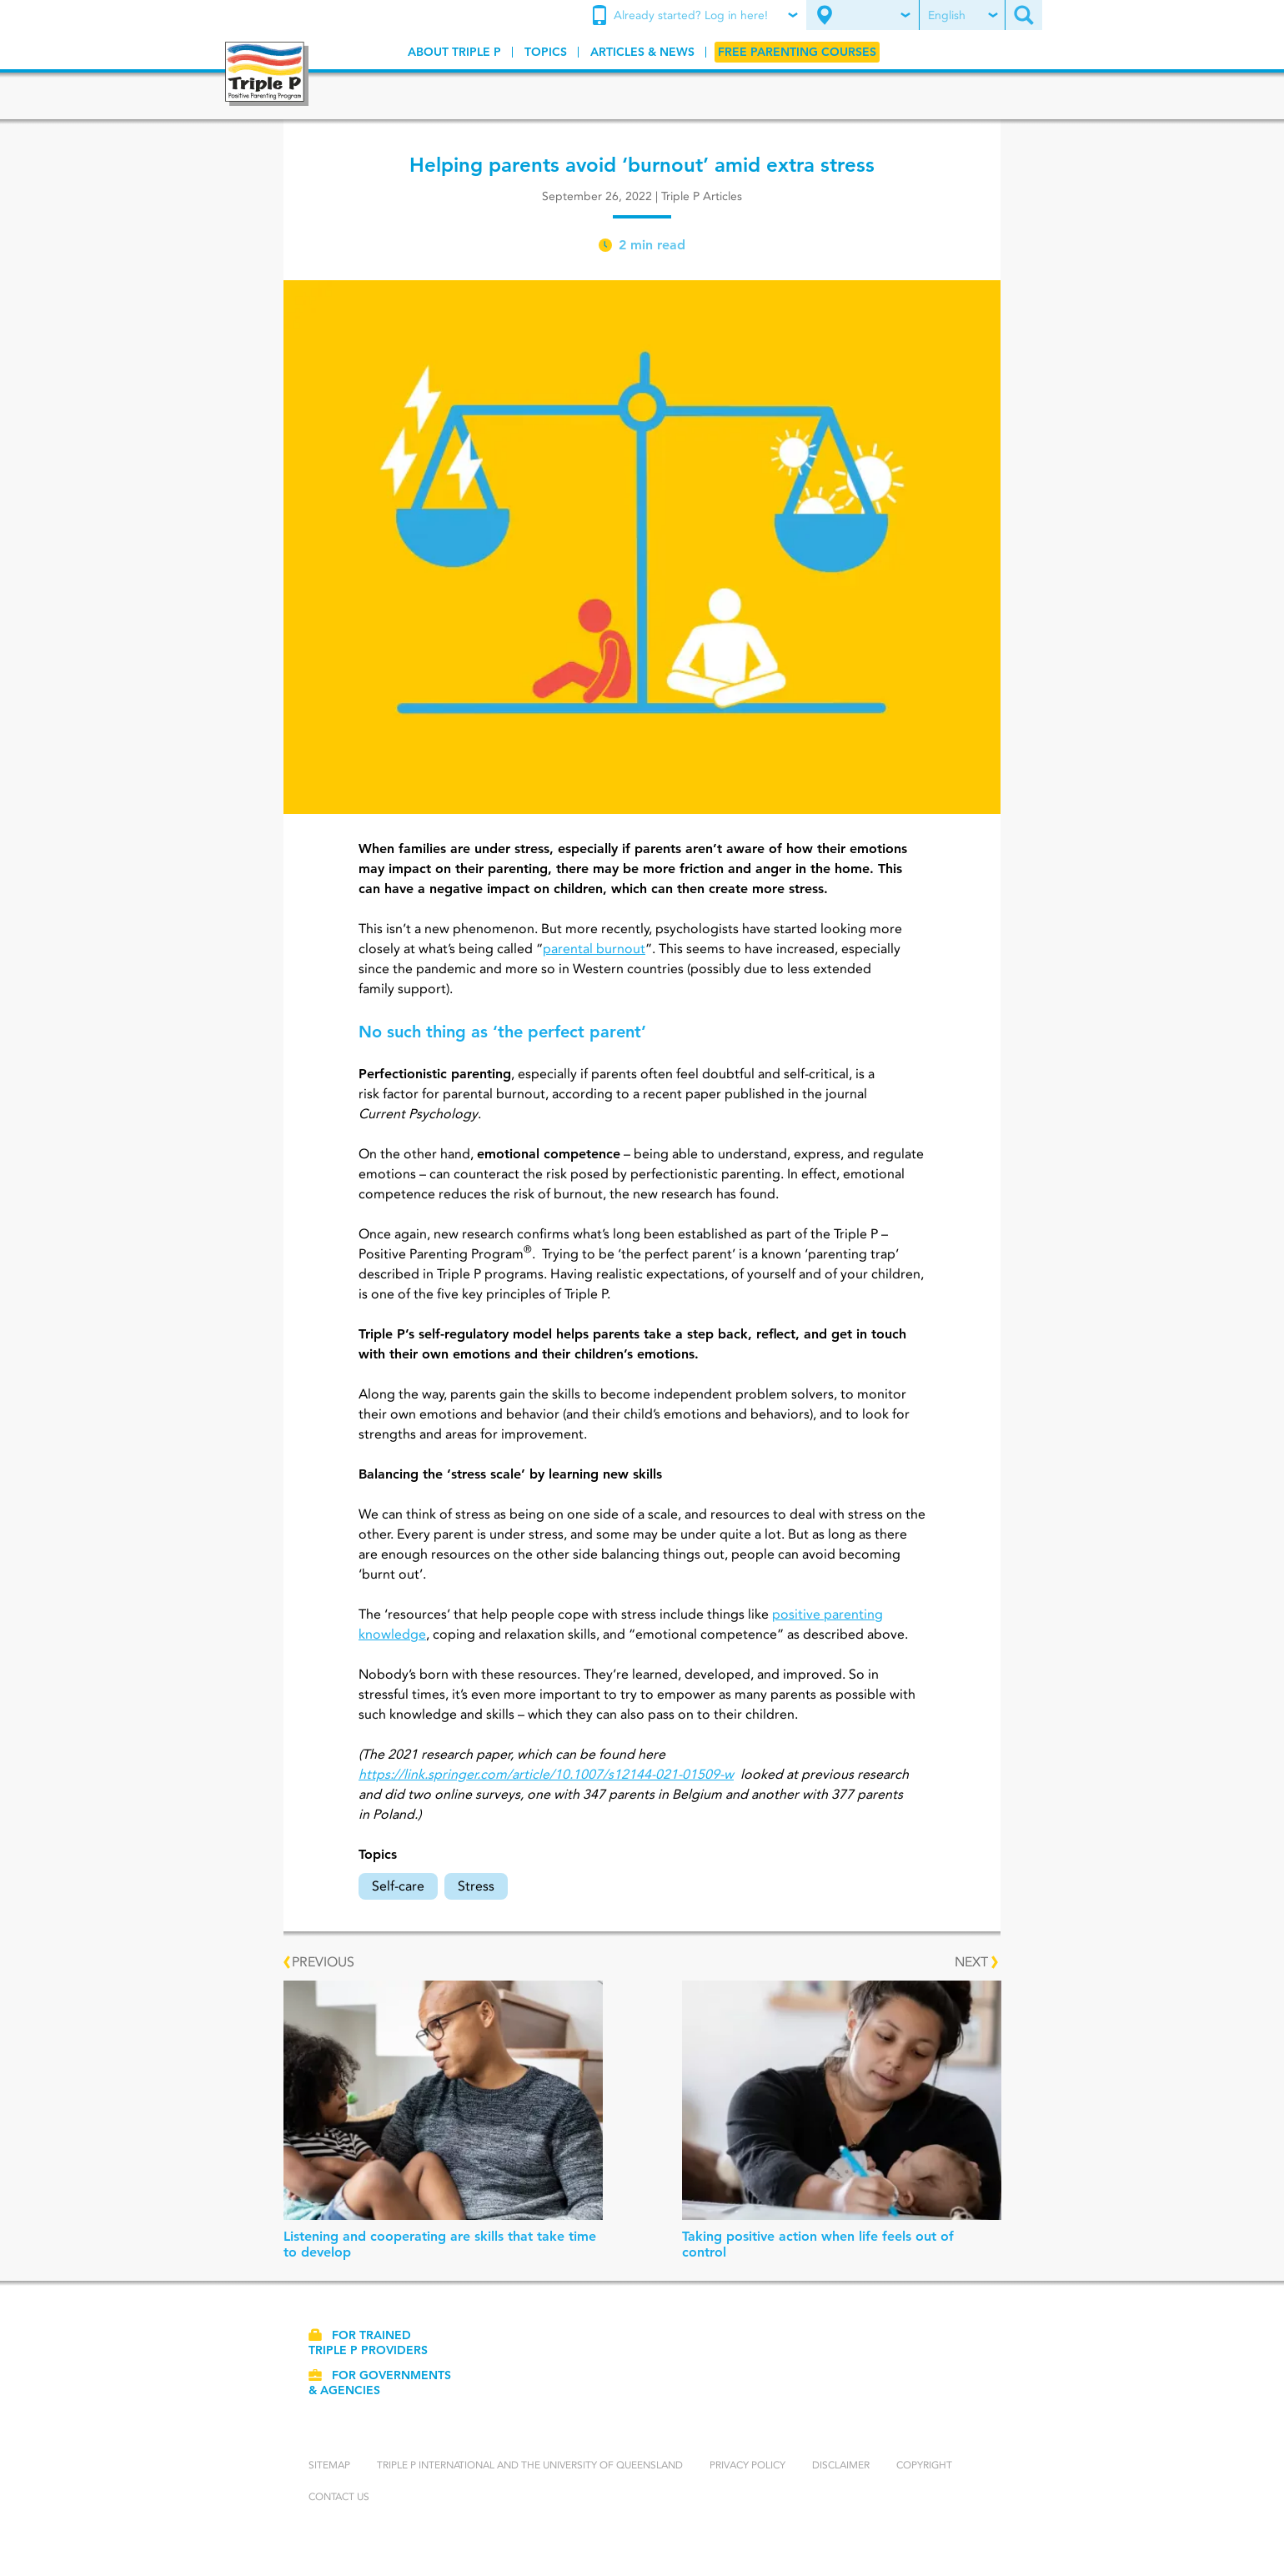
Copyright (924, 2464)
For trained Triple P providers (368, 2342)
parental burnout (594, 949)
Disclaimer (841, 2464)
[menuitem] (696, 16)
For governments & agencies (379, 2383)
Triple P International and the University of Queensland (530, 2464)
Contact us (338, 2496)
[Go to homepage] (266, 74)
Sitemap (329, 2464)
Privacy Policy (747, 2464)
